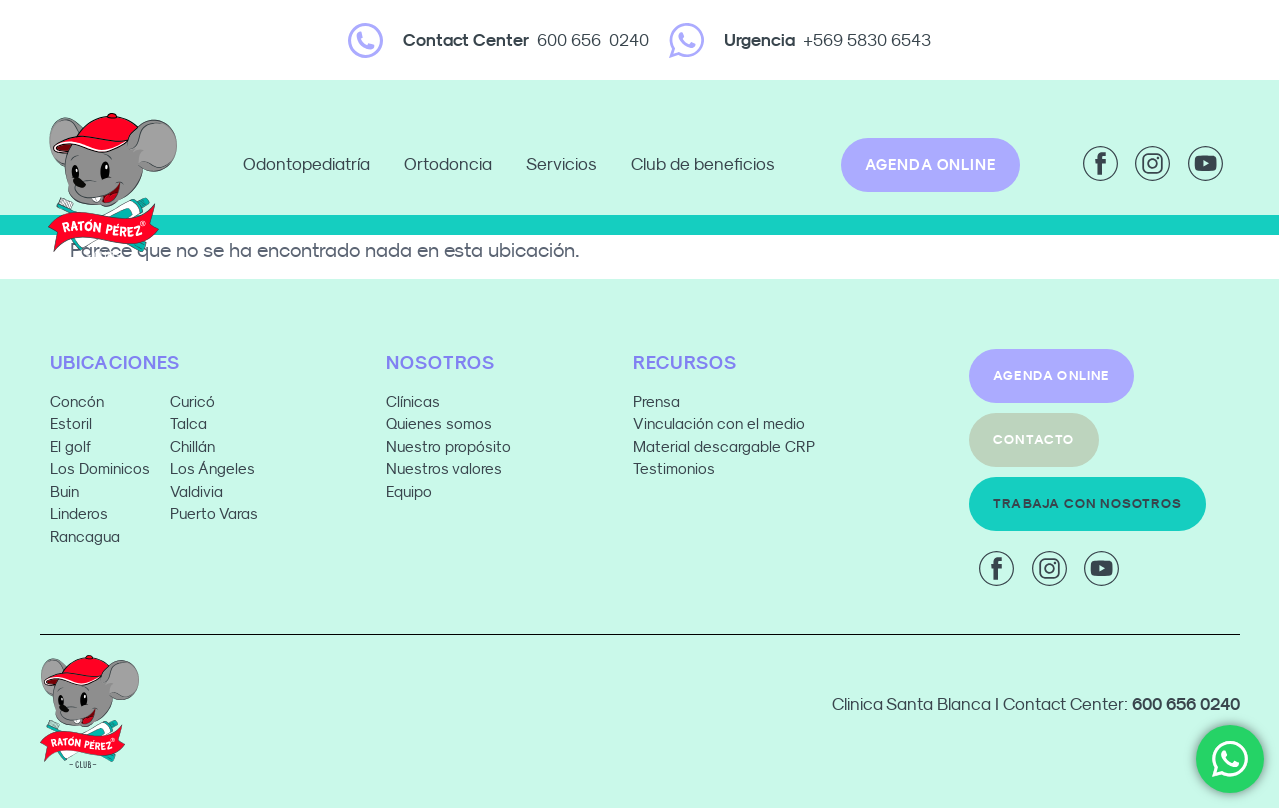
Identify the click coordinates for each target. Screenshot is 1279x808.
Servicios (566, 165)
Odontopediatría (311, 165)
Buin (64, 491)
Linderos (79, 513)
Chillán (192, 446)
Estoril (71, 423)
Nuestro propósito (448, 446)
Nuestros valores (444, 468)
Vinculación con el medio (719, 423)
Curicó (192, 401)
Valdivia (196, 491)
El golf (70, 446)
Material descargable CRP (724, 446)
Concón (77, 401)
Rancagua (85, 536)
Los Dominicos (100, 468)
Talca (188, 423)
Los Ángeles (212, 468)
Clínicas (413, 401)
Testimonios (674, 468)
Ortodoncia (453, 165)
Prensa (656, 401)
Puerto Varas (216, 513)
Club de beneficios (703, 164)
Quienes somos (439, 423)
